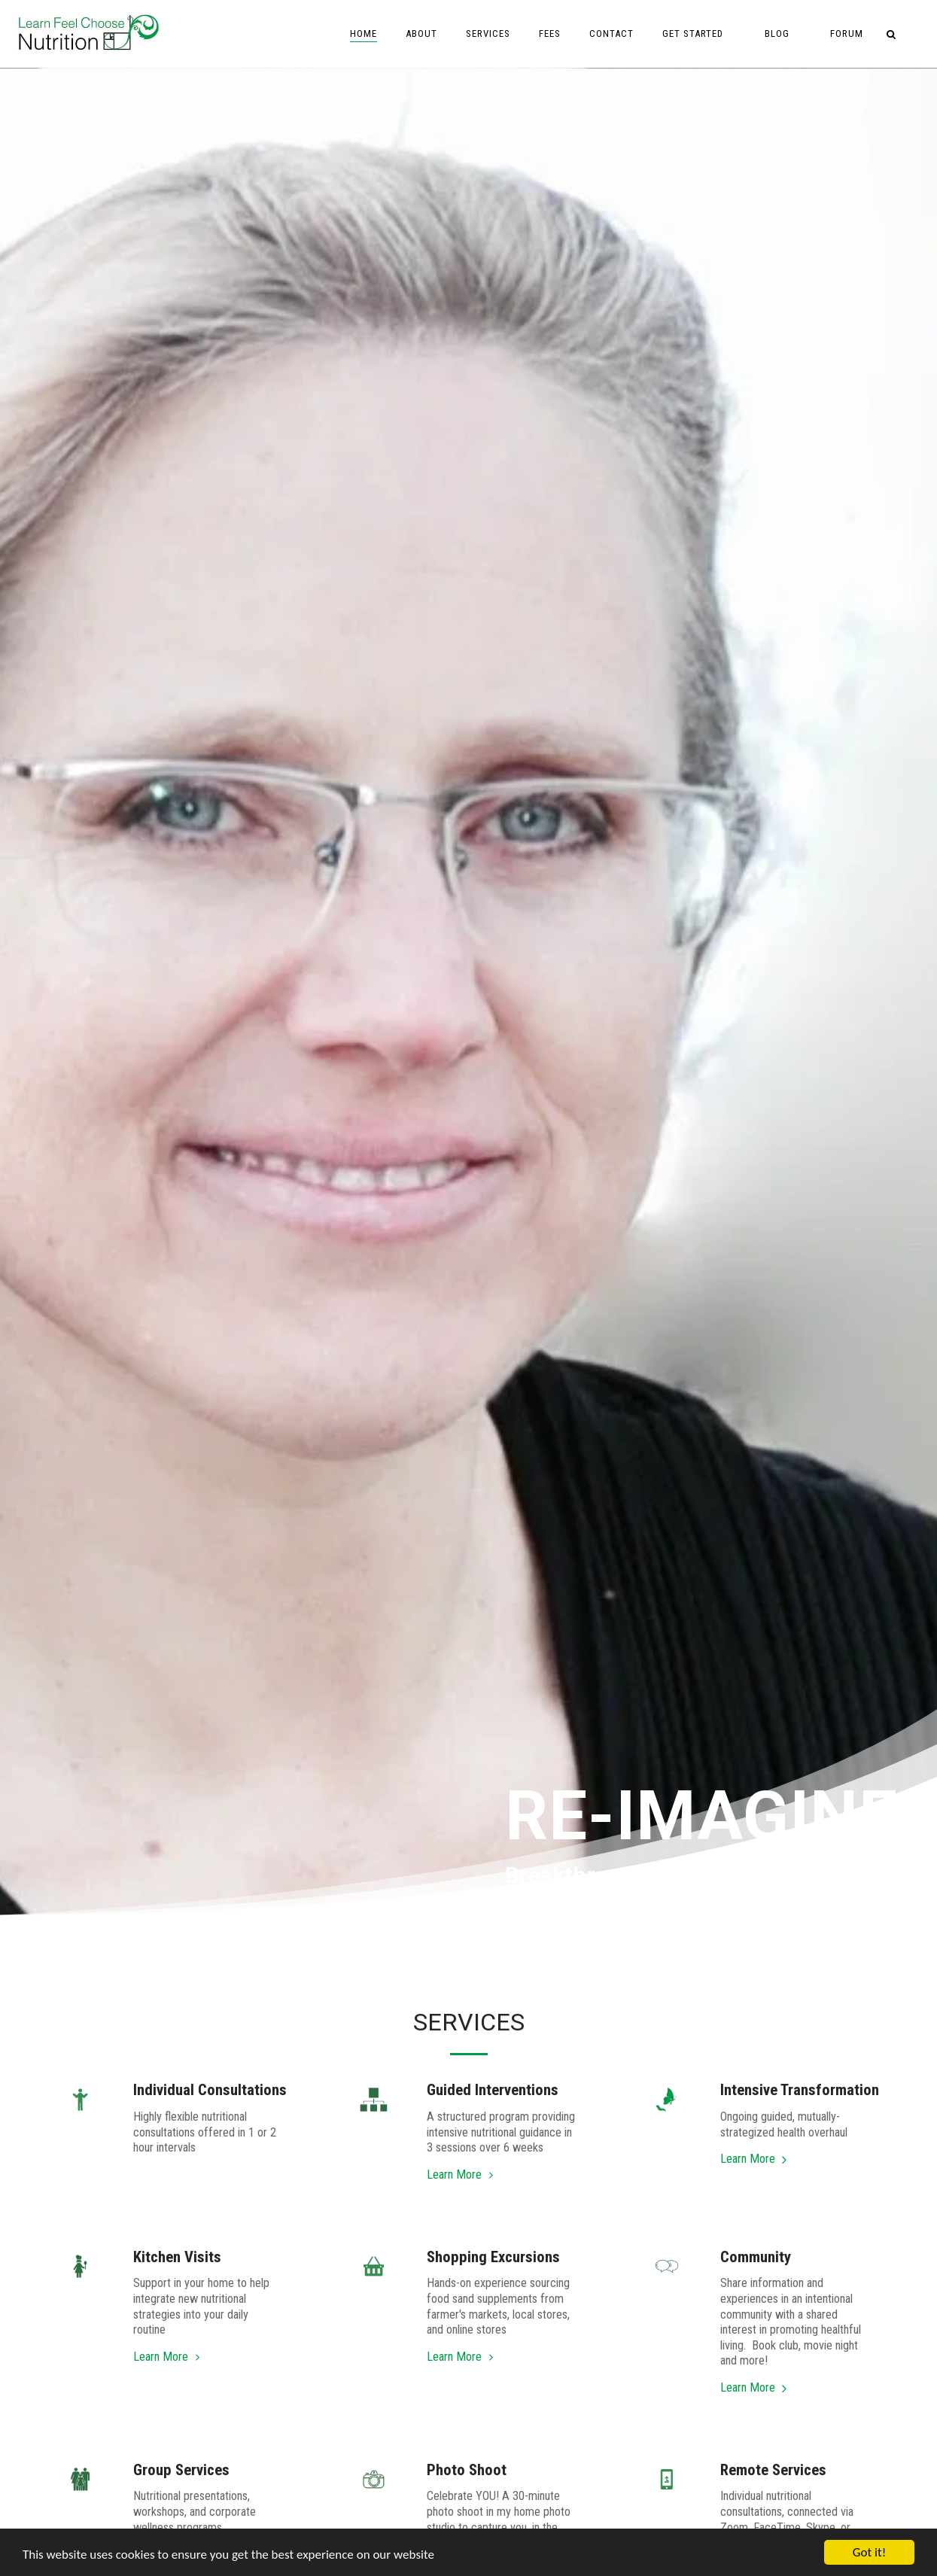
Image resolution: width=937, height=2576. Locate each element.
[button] (699, 33)
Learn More (462, 2174)
